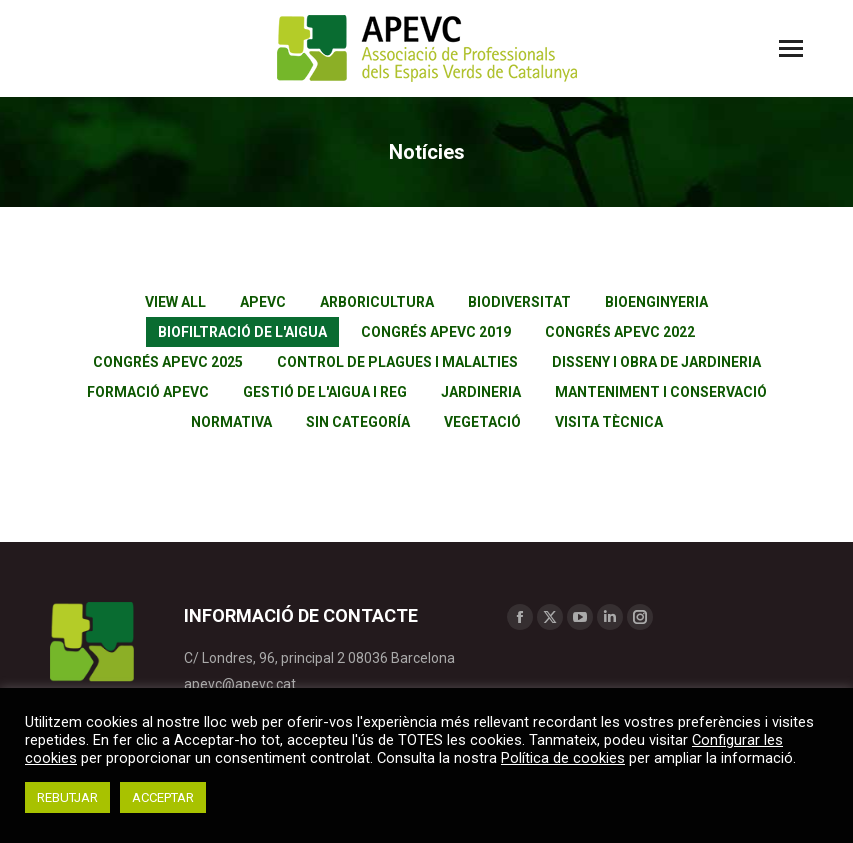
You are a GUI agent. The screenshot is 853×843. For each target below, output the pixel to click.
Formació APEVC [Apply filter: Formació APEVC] (148, 392)
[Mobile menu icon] (791, 48)
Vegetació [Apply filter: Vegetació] (482, 422)
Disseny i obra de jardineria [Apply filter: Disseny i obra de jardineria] (656, 362)
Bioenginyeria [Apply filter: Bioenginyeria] (656, 302)
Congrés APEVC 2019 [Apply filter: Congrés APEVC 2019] (436, 332)
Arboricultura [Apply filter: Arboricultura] (377, 302)
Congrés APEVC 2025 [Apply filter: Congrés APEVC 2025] (168, 362)
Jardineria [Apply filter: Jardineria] (481, 392)
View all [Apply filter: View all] (175, 302)
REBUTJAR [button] (67, 797)
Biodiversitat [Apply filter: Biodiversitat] (519, 302)
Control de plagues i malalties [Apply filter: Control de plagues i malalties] (397, 362)
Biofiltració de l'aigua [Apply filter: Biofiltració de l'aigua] (242, 332)
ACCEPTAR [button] (163, 797)
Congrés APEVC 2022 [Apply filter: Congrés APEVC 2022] (620, 332)
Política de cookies (563, 758)
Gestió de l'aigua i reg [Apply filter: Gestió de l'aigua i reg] (325, 392)
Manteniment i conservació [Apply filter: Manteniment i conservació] (661, 392)
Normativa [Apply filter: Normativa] (231, 422)
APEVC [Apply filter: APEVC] (263, 302)
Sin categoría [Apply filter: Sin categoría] (358, 422)
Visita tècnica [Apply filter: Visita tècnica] (609, 422)
